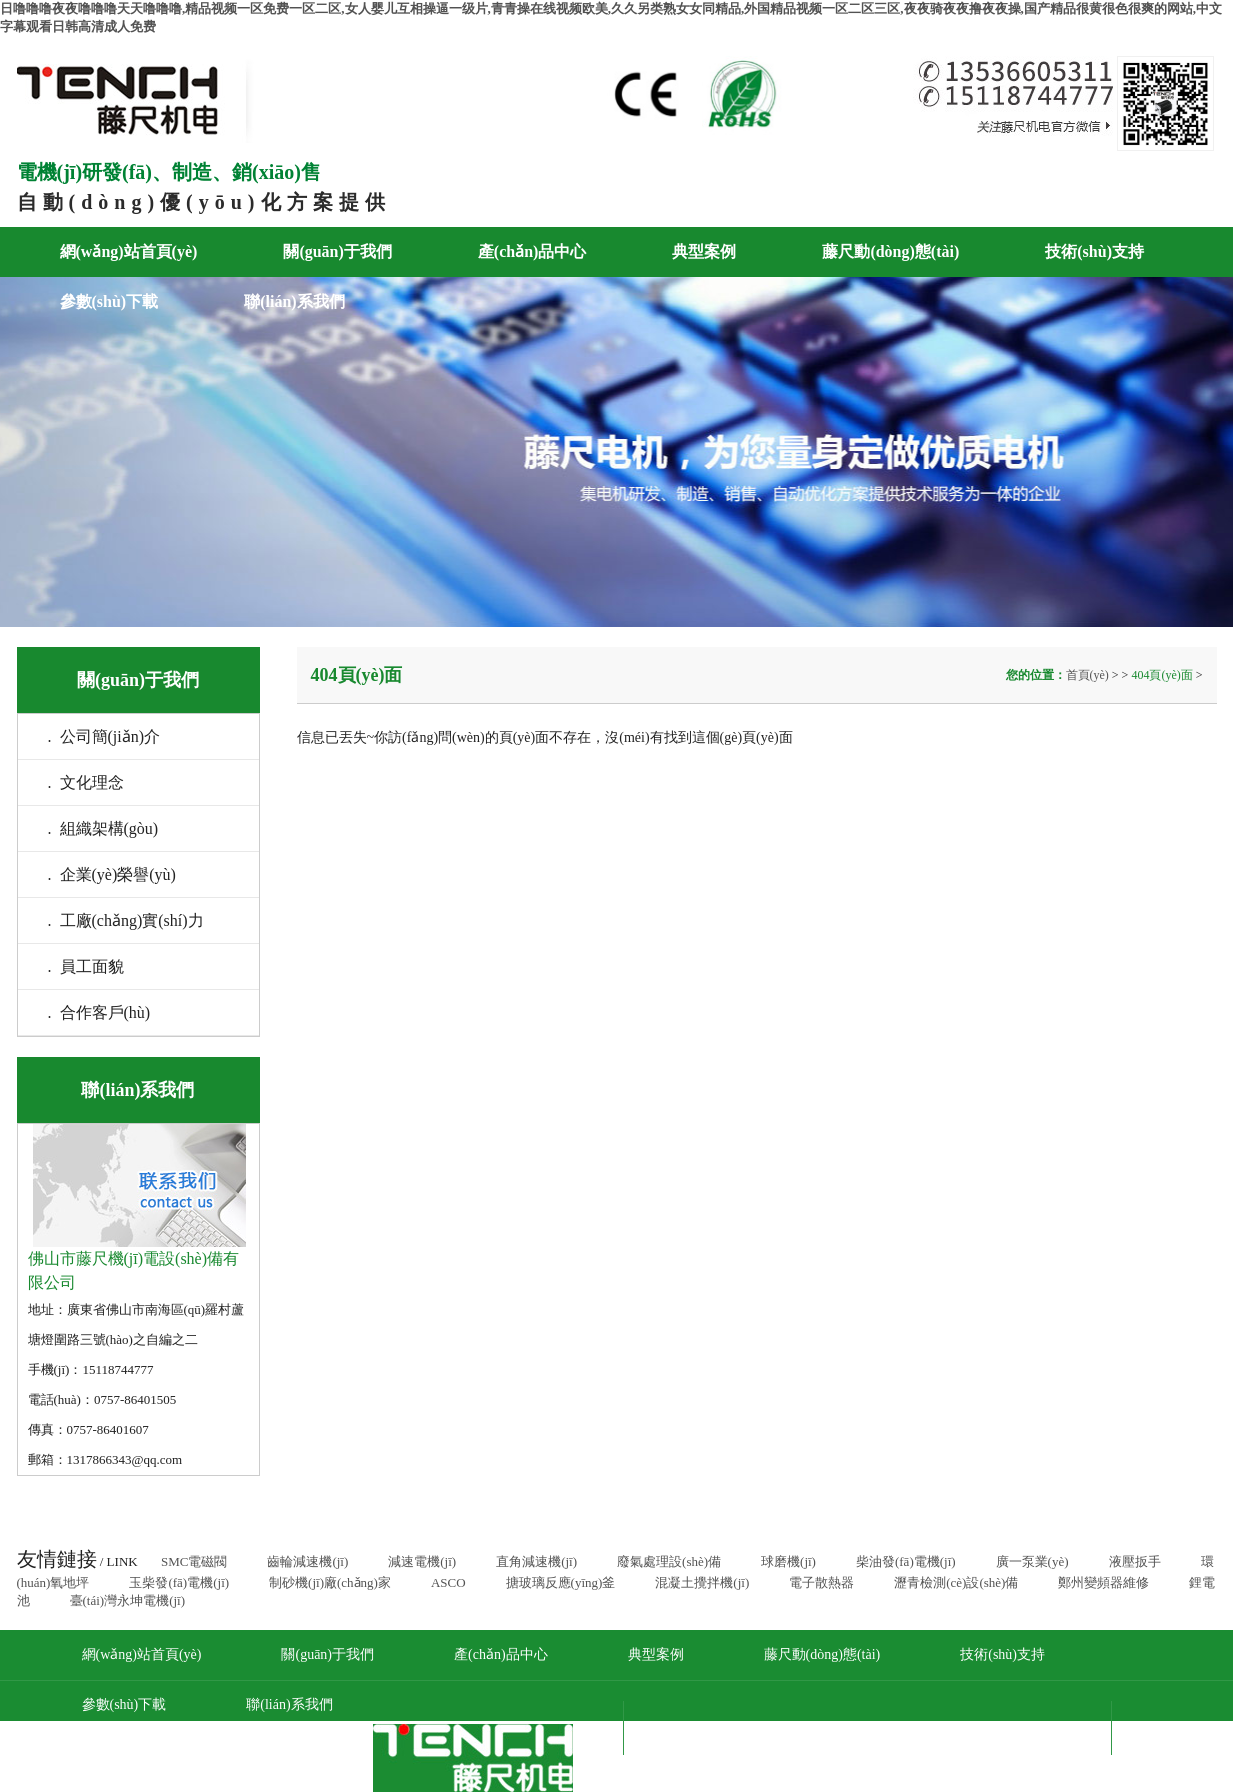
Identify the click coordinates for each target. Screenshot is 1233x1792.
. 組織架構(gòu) (103, 828)
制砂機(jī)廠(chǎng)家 (330, 1582)
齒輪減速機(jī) (307, 1561)
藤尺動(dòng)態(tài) (890, 251)
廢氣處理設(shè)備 (669, 1561)
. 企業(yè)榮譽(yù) (112, 874)
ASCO (448, 1582)
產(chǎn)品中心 (532, 251)
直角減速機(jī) (536, 1561)
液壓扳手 (1135, 1561)
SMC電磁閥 (194, 1561)
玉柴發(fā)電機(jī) (179, 1582)
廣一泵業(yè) (1032, 1561)
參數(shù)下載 (109, 301)
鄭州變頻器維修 (1103, 1582)
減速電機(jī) (422, 1561)
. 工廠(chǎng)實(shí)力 (126, 920)
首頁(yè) (1089, 675)
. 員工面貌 (86, 966)
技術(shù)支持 (1094, 251)
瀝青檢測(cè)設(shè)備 (956, 1582)
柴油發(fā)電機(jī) (906, 1561)
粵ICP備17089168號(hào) (989, 1727)
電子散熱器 (821, 1582)
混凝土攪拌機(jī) (702, 1582)
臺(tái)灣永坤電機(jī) (128, 1600)
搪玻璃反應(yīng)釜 (561, 1582)
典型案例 (704, 251)
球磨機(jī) (788, 1561)
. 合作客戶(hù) (99, 1012)
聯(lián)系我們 (294, 301)
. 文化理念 (86, 782)
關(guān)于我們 (337, 251)
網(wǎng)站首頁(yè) (129, 251)
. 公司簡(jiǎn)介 (104, 736)
